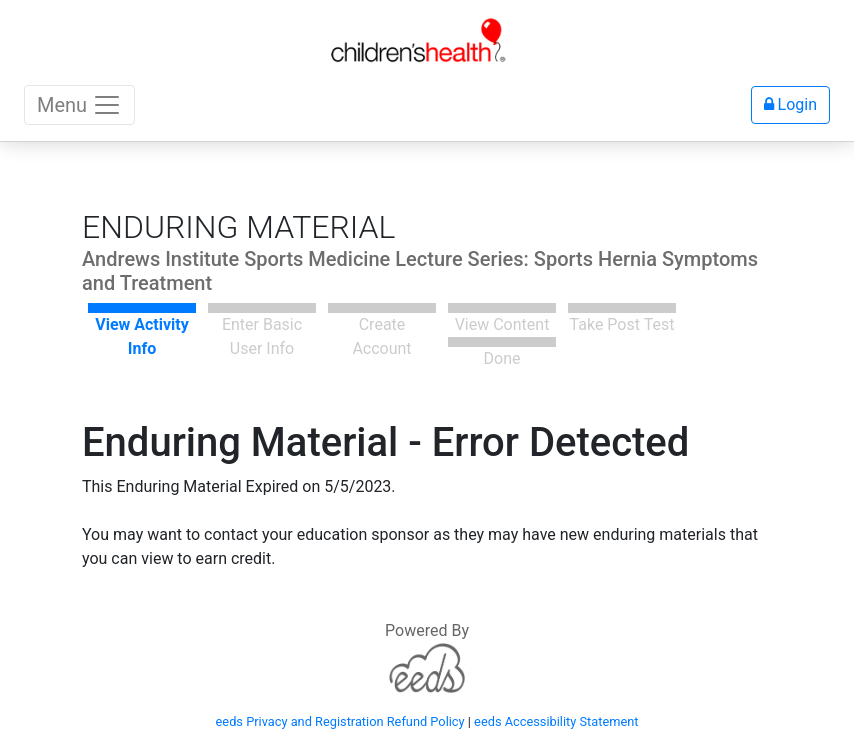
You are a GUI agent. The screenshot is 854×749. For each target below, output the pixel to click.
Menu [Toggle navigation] (79, 105)
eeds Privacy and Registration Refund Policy (340, 721)
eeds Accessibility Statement (556, 721)
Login (790, 104)
